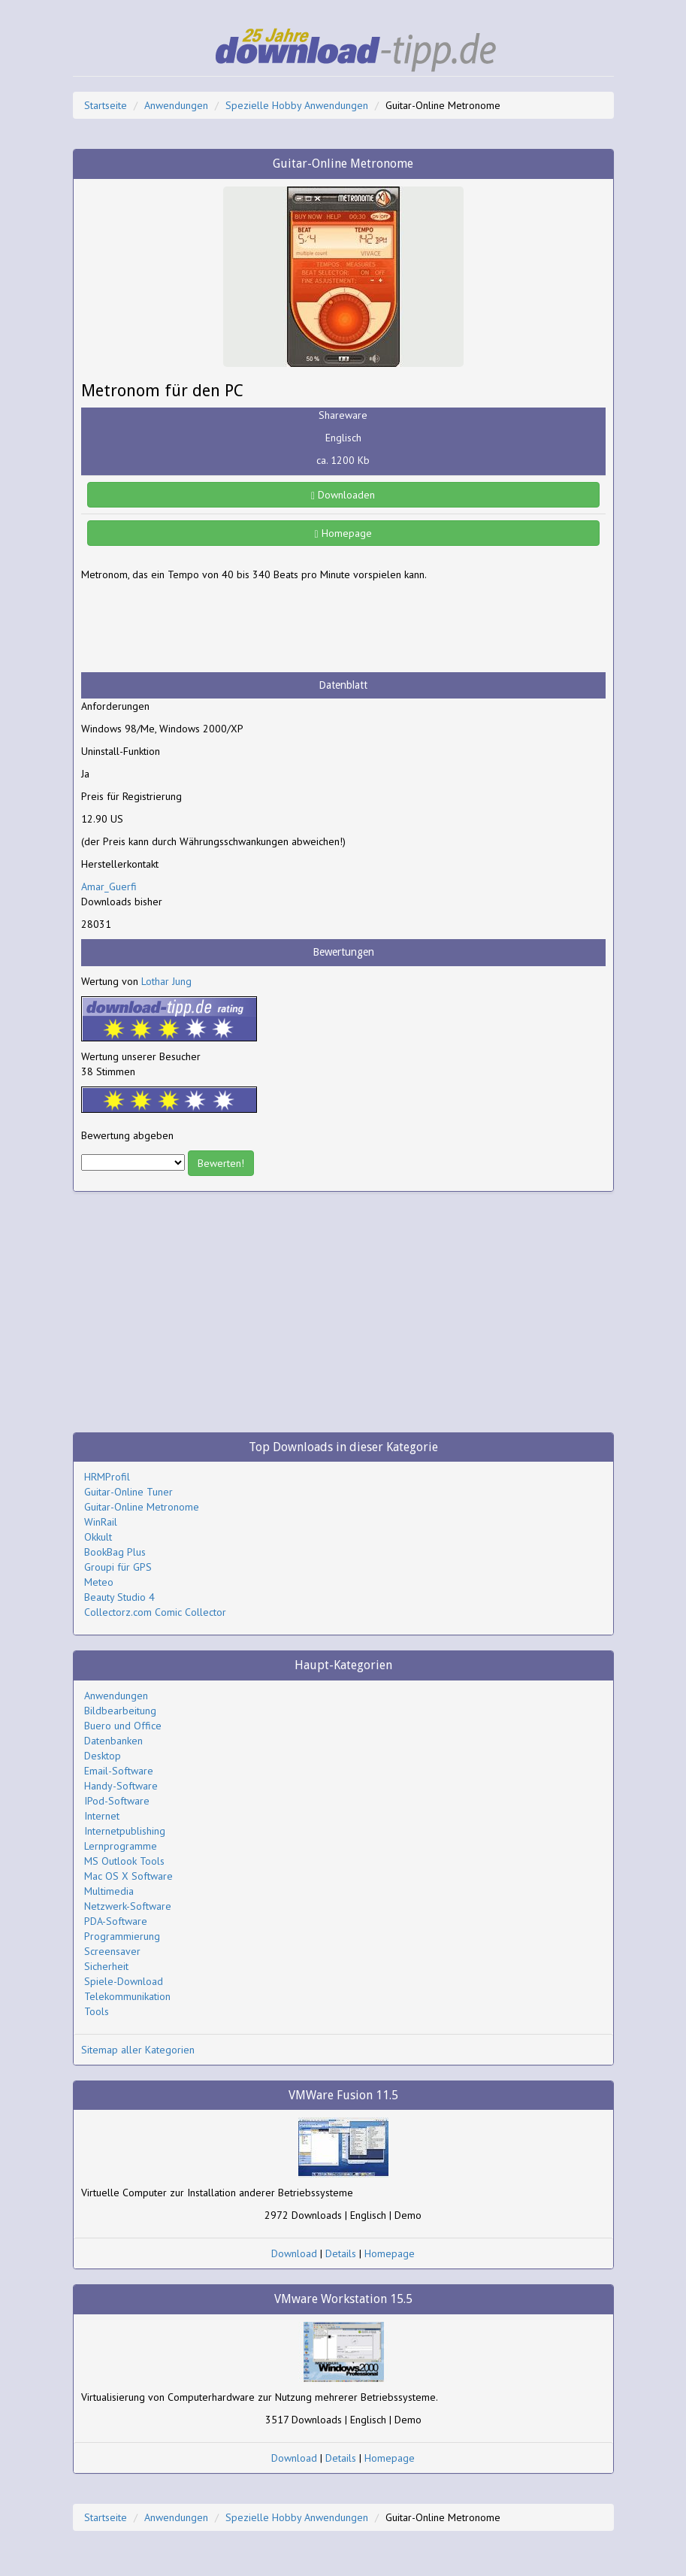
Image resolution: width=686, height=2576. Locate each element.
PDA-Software (115, 1921)
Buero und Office (123, 1725)
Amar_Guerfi (109, 886)
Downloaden (343, 495)
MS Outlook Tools (124, 1861)
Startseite (105, 105)
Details (340, 2253)
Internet (101, 1816)
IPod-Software (117, 1801)
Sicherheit (106, 1966)
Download (294, 2253)
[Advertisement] (201, 627)
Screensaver (112, 1951)
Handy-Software (121, 1786)
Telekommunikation (127, 1996)
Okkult (98, 1537)
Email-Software (118, 1770)
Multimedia (109, 1891)
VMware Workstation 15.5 (343, 2299)
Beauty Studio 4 (119, 1597)
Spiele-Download (123, 1981)
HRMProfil (107, 1476)
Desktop (102, 1755)
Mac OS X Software (128, 1876)
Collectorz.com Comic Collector (155, 1612)
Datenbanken (113, 1740)
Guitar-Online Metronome (141, 1507)
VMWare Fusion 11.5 (343, 2095)
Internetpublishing (124, 1831)
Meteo (98, 1582)
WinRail (100, 1522)
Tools (96, 2011)
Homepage (342, 533)
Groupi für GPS (118, 1567)
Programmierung (122, 1936)
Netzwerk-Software (127, 1906)
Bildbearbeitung (120, 1710)
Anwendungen (176, 105)
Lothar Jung (166, 981)
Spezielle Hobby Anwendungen (296, 105)
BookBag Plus (115, 1552)
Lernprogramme (120, 1846)
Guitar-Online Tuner (128, 1492)
